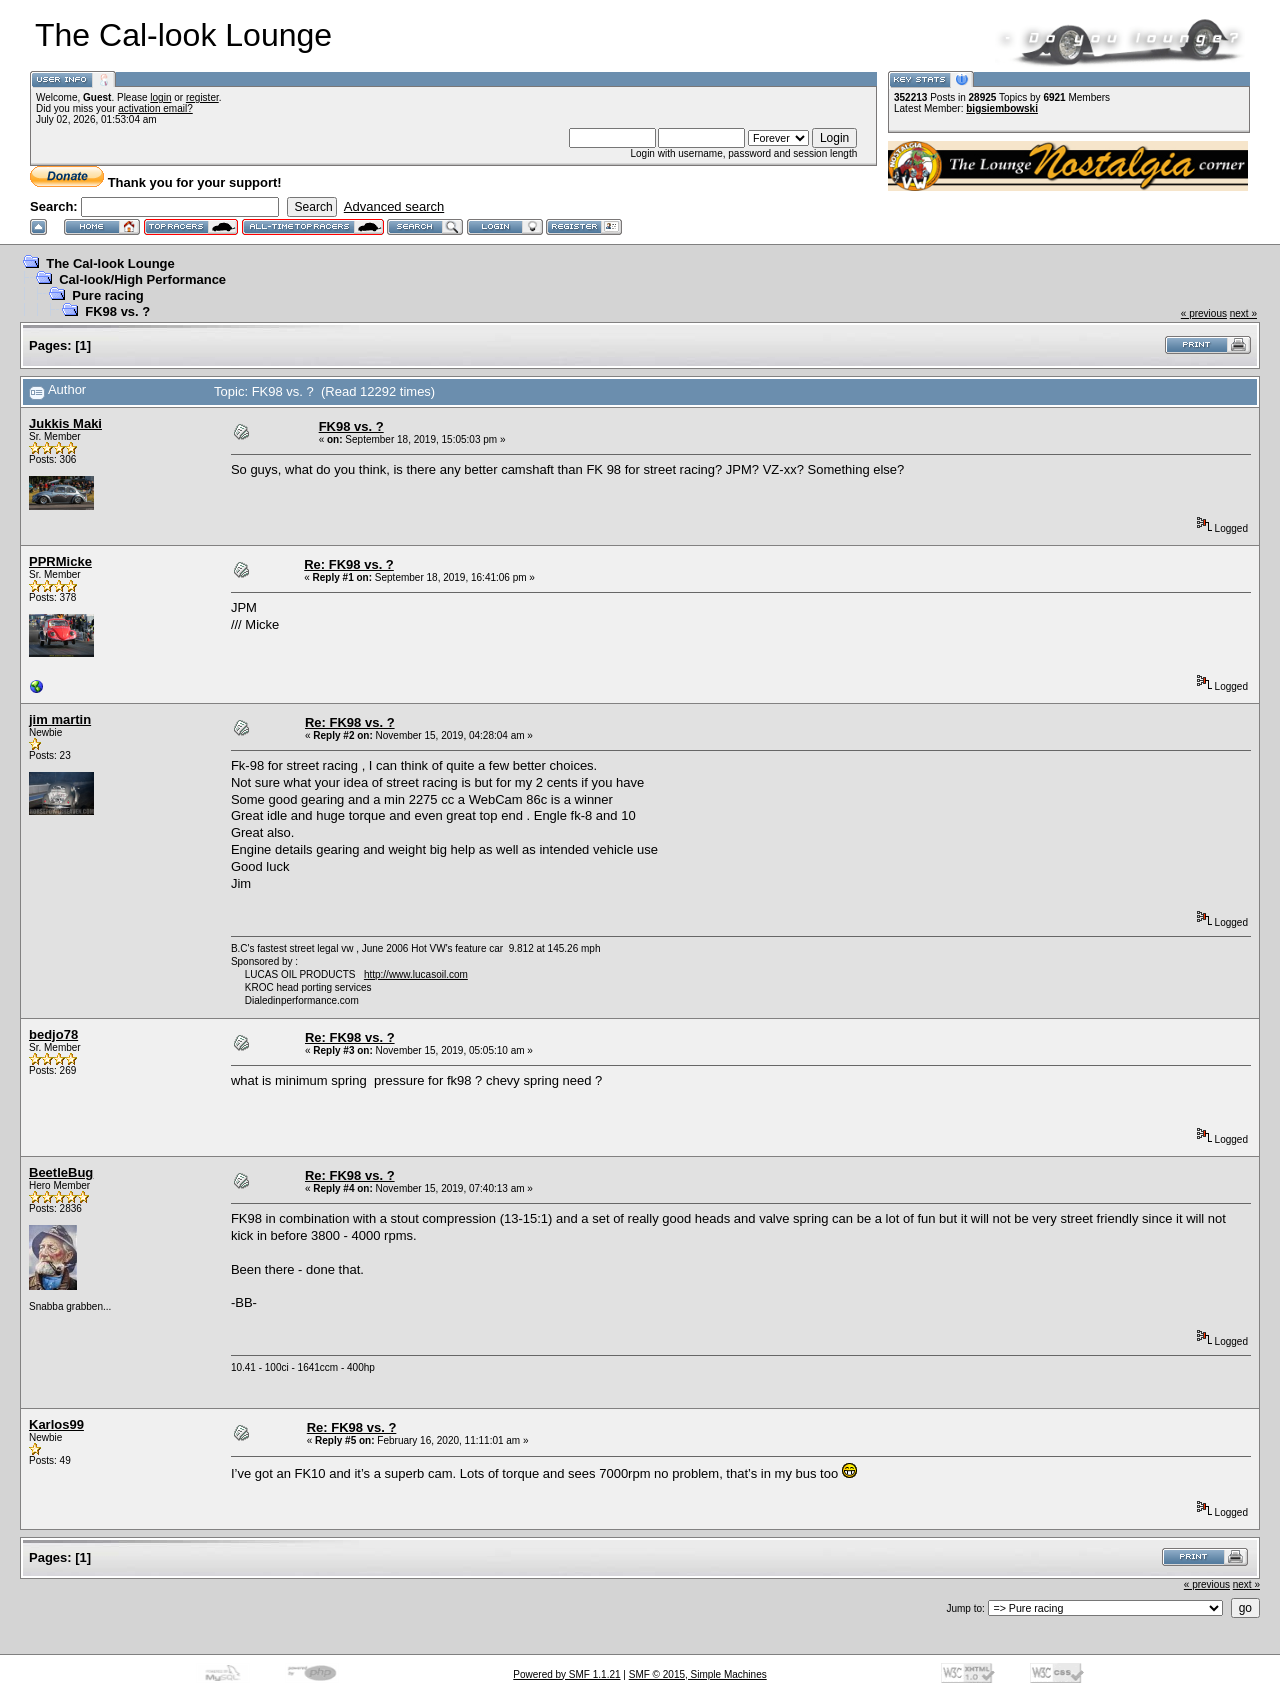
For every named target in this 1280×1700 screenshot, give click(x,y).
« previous (1204, 313)
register (202, 97)
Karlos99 (56, 1424)
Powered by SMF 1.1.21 (566, 1674)
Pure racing (108, 295)
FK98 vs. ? (117, 311)
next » (1243, 313)
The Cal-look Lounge (110, 263)
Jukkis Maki (65, 423)
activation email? (155, 108)
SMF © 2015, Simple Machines (698, 1674)
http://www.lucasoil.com (416, 974)
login (160, 97)
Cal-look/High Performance (142, 279)
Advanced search (394, 206)
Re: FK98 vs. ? (349, 564)
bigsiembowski (1002, 108)
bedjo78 (53, 1034)
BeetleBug (61, 1172)
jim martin (60, 719)
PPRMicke (60, 561)
